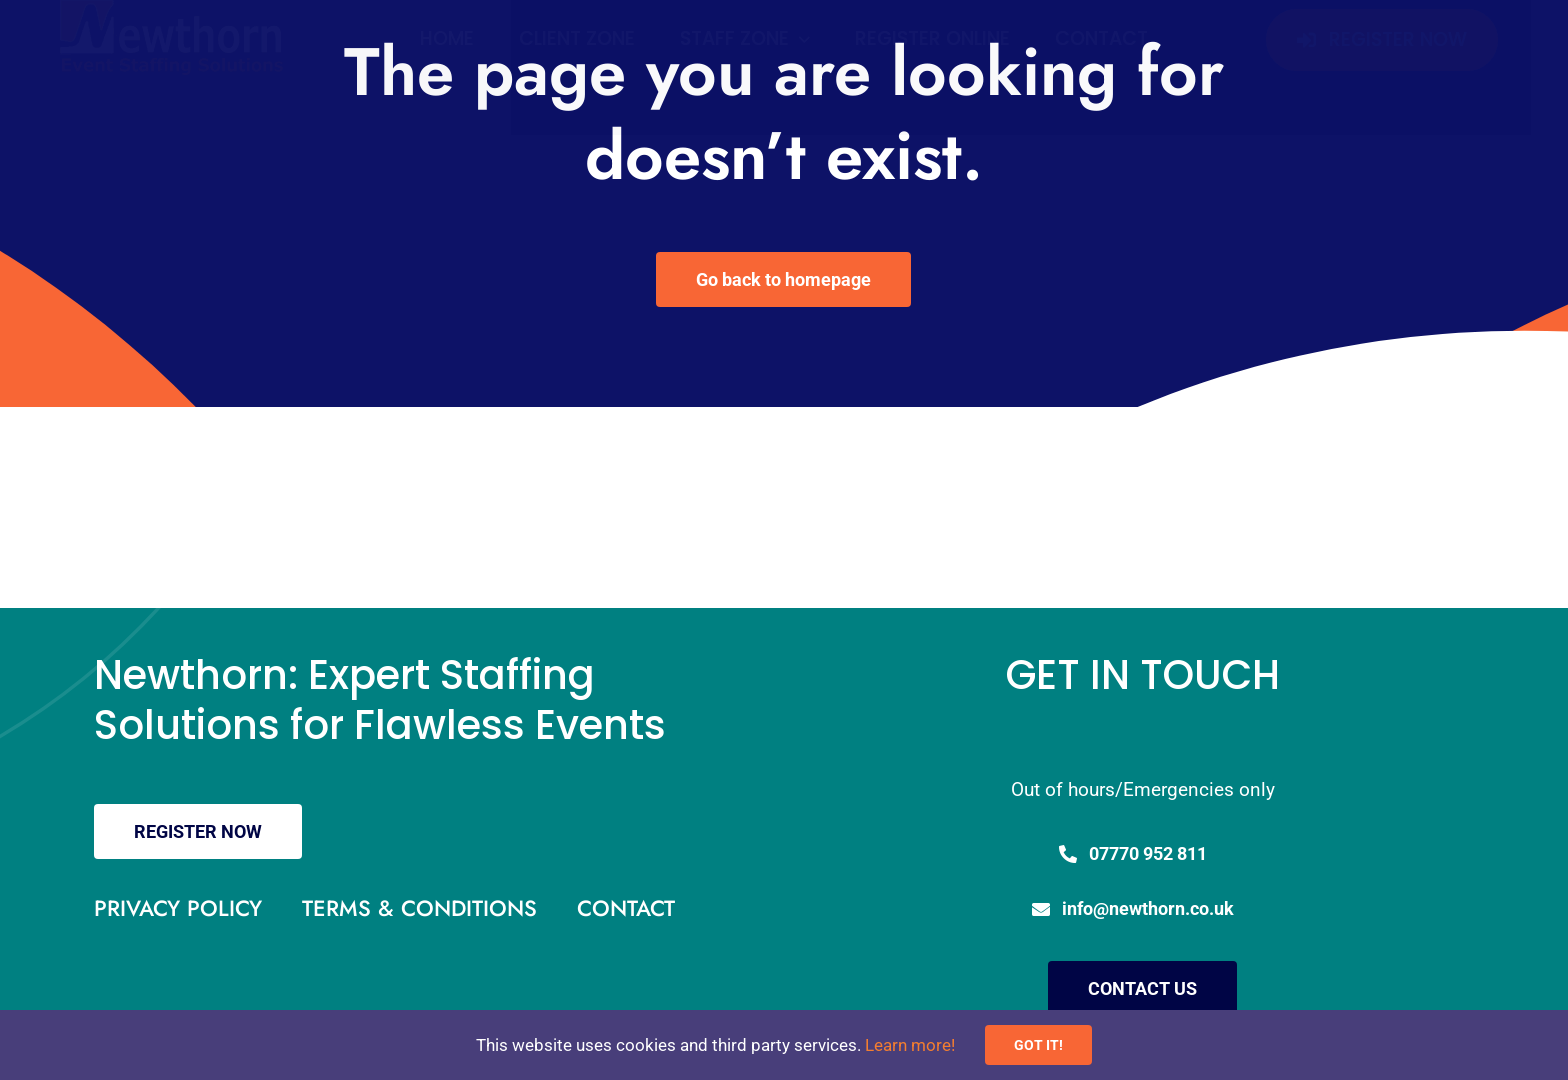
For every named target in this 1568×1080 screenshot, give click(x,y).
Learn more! (910, 1045)
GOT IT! (1038, 1045)
